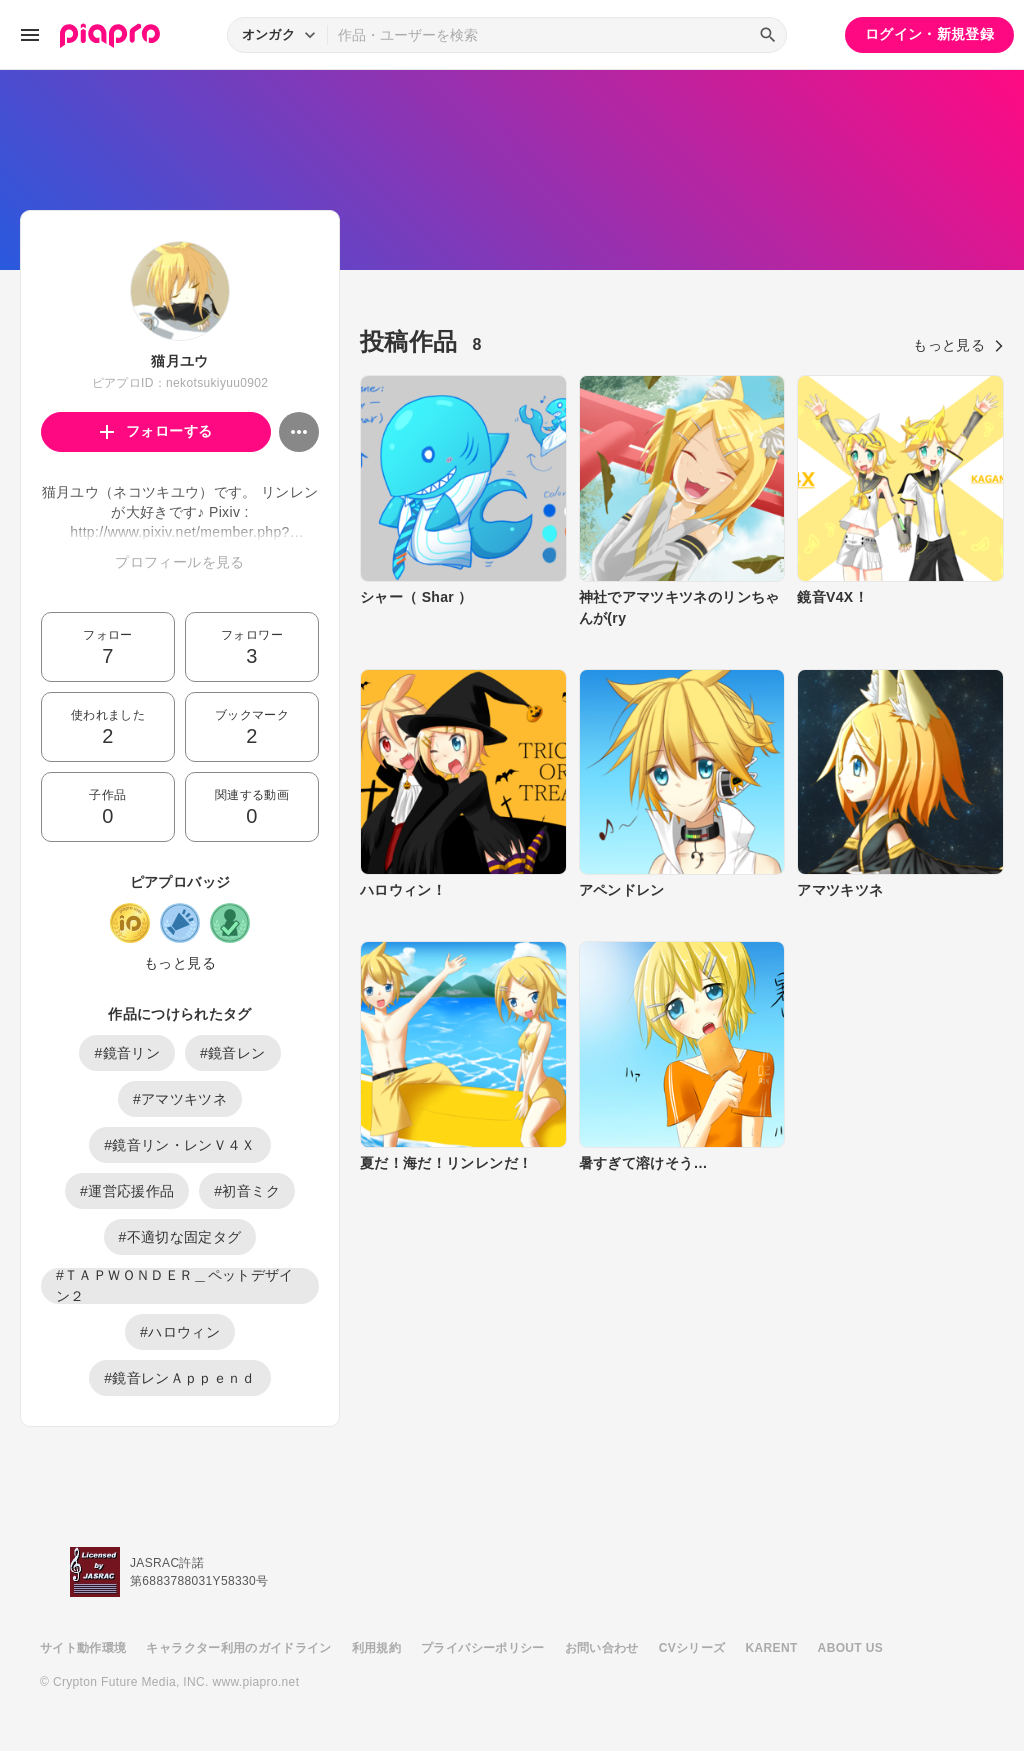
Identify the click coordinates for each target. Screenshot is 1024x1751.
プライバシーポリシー (483, 1648)
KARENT (772, 1648)
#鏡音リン (127, 1053)
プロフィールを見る (179, 562)
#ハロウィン (180, 1332)
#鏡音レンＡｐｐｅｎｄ (180, 1378)
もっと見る (180, 963)
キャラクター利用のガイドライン (238, 1648)
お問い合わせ (602, 1648)
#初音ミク (247, 1191)
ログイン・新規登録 (929, 34)
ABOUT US (850, 1648)
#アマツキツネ (180, 1099)
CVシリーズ (692, 1648)
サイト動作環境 (83, 1648)
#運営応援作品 (127, 1191)
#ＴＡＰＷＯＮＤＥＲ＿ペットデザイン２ (175, 1286)
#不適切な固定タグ (180, 1237)
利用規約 (376, 1648)
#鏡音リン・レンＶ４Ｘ (180, 1145)
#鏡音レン (233, 1053)
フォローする (156, 431)
